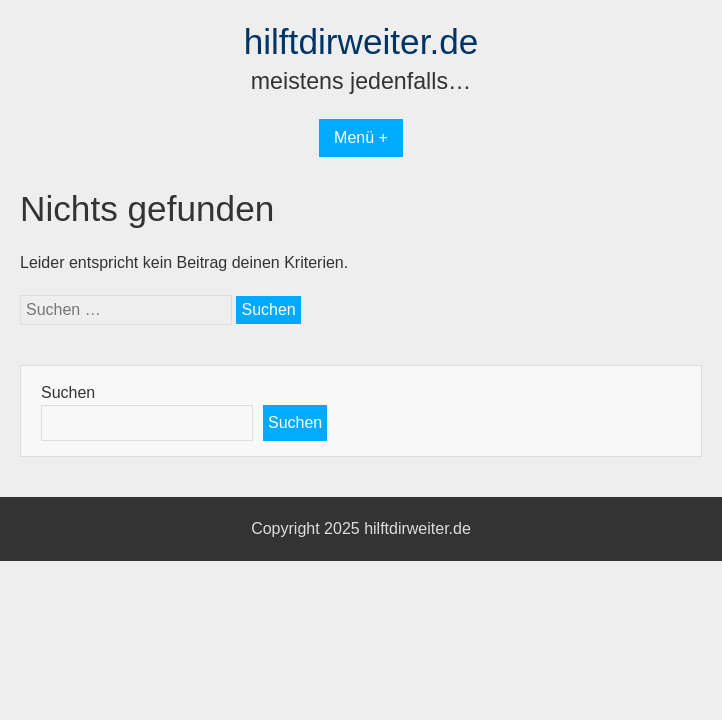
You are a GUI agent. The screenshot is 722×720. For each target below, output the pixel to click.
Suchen (68, 392)
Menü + (361, 137)
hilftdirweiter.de (361, 41)
